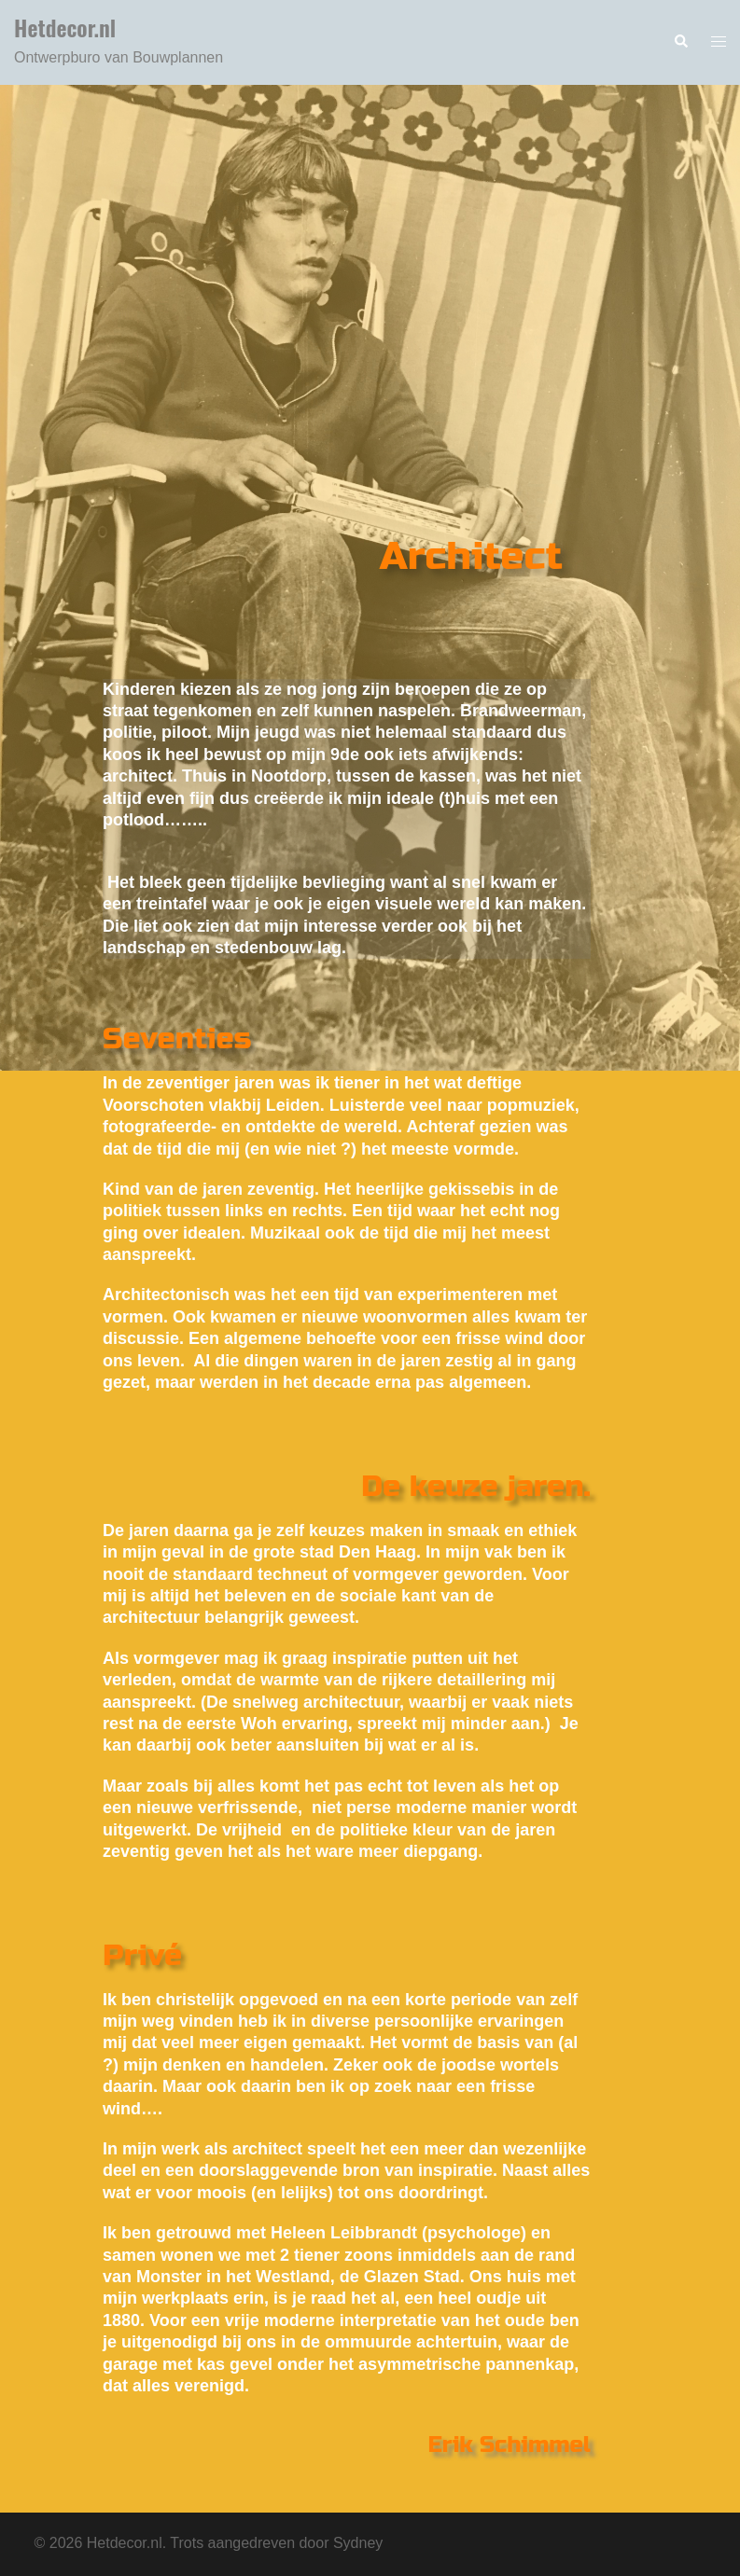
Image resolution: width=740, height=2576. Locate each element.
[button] (680, 42)
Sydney (358, 2543)
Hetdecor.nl (65, 27)
